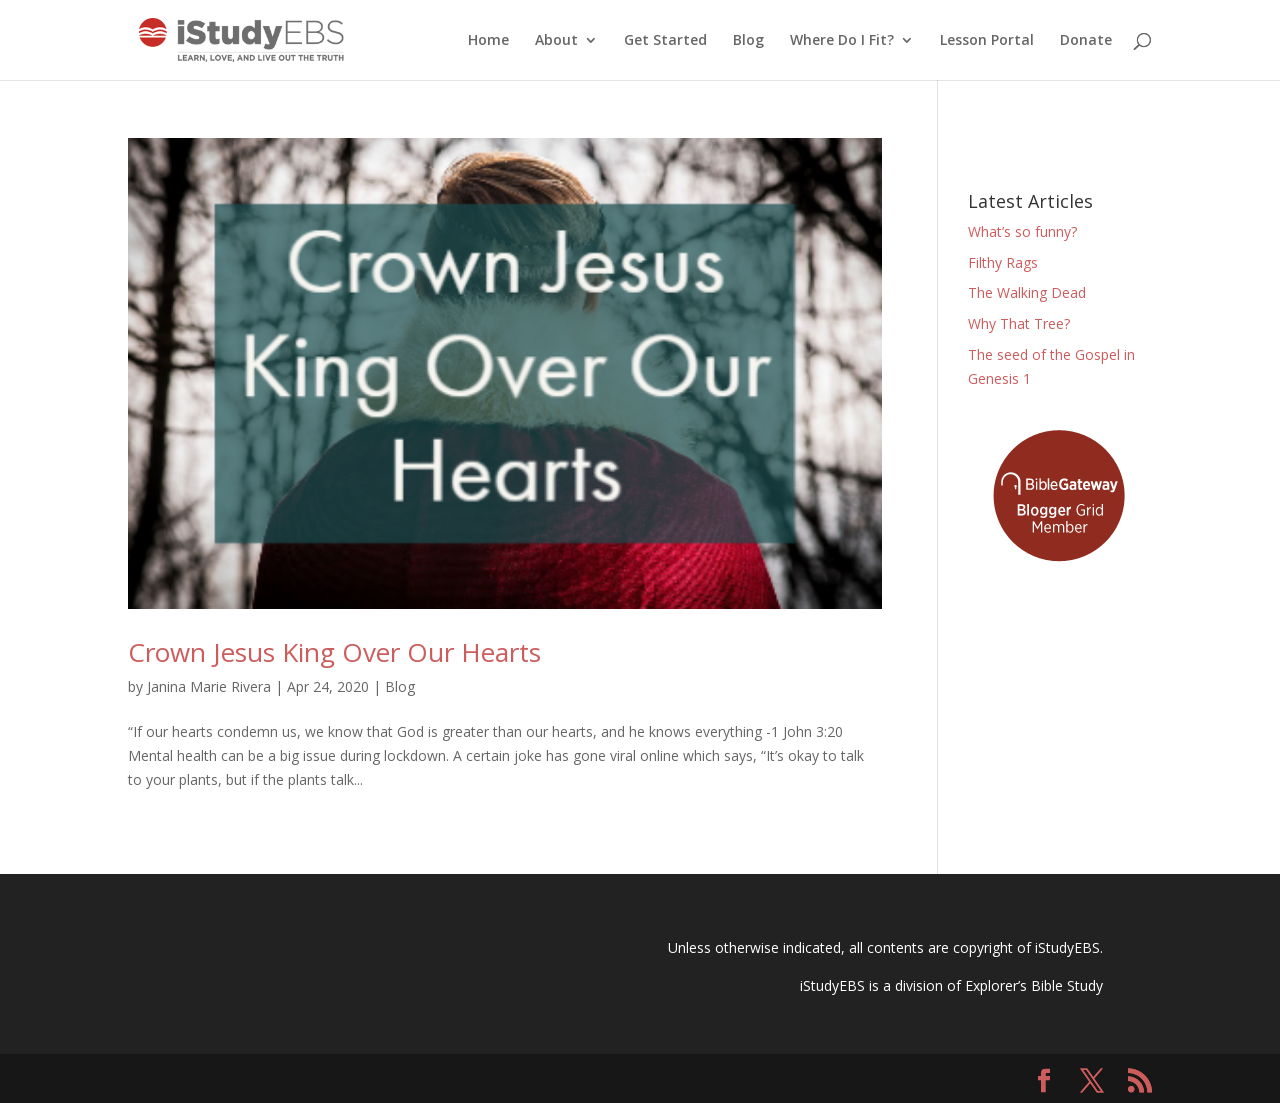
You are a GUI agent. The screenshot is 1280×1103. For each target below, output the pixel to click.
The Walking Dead (1027, 292)
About (556, 41)
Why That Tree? (1019, 323)
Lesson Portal (987, 41)
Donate (1086, 41)
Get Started (665, 41)
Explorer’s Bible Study (1034, 985)
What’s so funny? (1022, 231)
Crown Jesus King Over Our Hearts (334, 652)
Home (488, 41)
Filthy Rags (1003, 262)
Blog (748, 41)
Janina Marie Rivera (209, 686)
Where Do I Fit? (842, 41)
